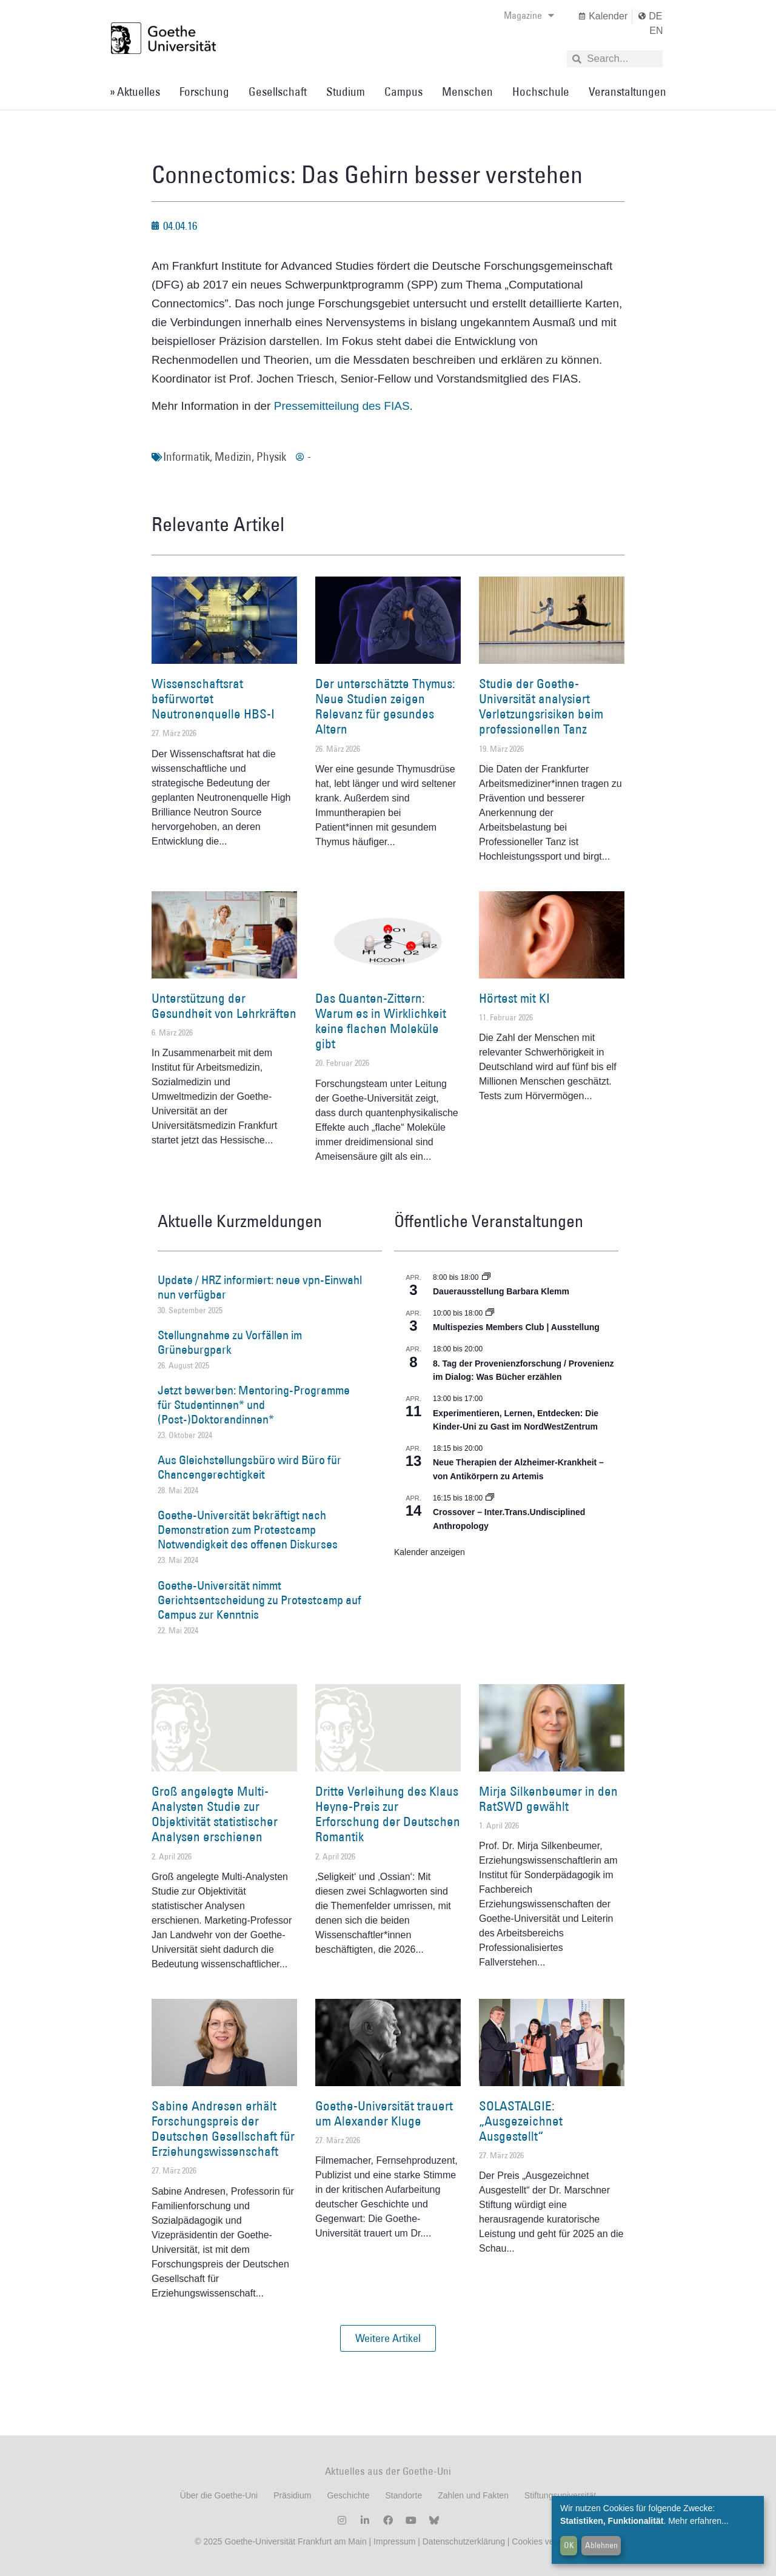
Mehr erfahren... (698, 2521)
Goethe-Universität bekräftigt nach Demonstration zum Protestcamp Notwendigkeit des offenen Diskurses (248, 1529)
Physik (271, 456)
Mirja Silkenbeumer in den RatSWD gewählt (548, 1799)
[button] (388, 2338)
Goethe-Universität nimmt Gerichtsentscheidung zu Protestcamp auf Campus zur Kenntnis (259, 1599)
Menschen (467, 91)
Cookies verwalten (546, 2541)
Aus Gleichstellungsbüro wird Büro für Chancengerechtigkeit (249, 1467)
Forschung (204, 91)
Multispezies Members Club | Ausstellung (516, 1327)
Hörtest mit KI (514, 998)
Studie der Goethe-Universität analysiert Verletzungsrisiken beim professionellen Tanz (541, 706)
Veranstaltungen (627, 91)
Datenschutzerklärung (464, 2541)
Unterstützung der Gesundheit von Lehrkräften (224, 1006)
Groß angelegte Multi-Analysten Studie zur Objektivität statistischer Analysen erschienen (215, 1814)
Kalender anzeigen (429, 1552)
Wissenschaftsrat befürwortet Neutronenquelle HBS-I (213, 698)
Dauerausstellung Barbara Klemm (501, 1291)
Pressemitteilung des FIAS (342, 406)
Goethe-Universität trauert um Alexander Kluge (384, 2113)
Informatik (186, 456)
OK (569, 2545)
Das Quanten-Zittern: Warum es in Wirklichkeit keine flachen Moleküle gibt (380, 1021)
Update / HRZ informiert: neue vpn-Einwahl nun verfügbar (260, 1287)
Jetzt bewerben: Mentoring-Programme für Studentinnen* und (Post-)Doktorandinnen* (254, 1404)
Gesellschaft (278, 91)
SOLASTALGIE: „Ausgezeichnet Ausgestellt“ (521, 2121)
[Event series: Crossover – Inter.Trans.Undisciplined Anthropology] (490, 1498)
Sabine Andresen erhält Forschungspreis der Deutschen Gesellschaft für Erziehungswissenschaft (223, 2129)
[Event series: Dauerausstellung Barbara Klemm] (486, 1277)
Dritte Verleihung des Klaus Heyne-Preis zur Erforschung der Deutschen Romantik (387, 1814)
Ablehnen (601, 2545)
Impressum (393, 2541)
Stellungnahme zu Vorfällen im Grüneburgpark (230, 1342)
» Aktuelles (135, 91)
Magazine (529, 15)
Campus (403, 91)
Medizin (233, 456)
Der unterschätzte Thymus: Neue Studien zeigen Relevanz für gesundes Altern (385, 706)
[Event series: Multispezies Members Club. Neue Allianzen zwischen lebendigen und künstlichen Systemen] (490, 1313)
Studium (345, 91)
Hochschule (540, 91)
